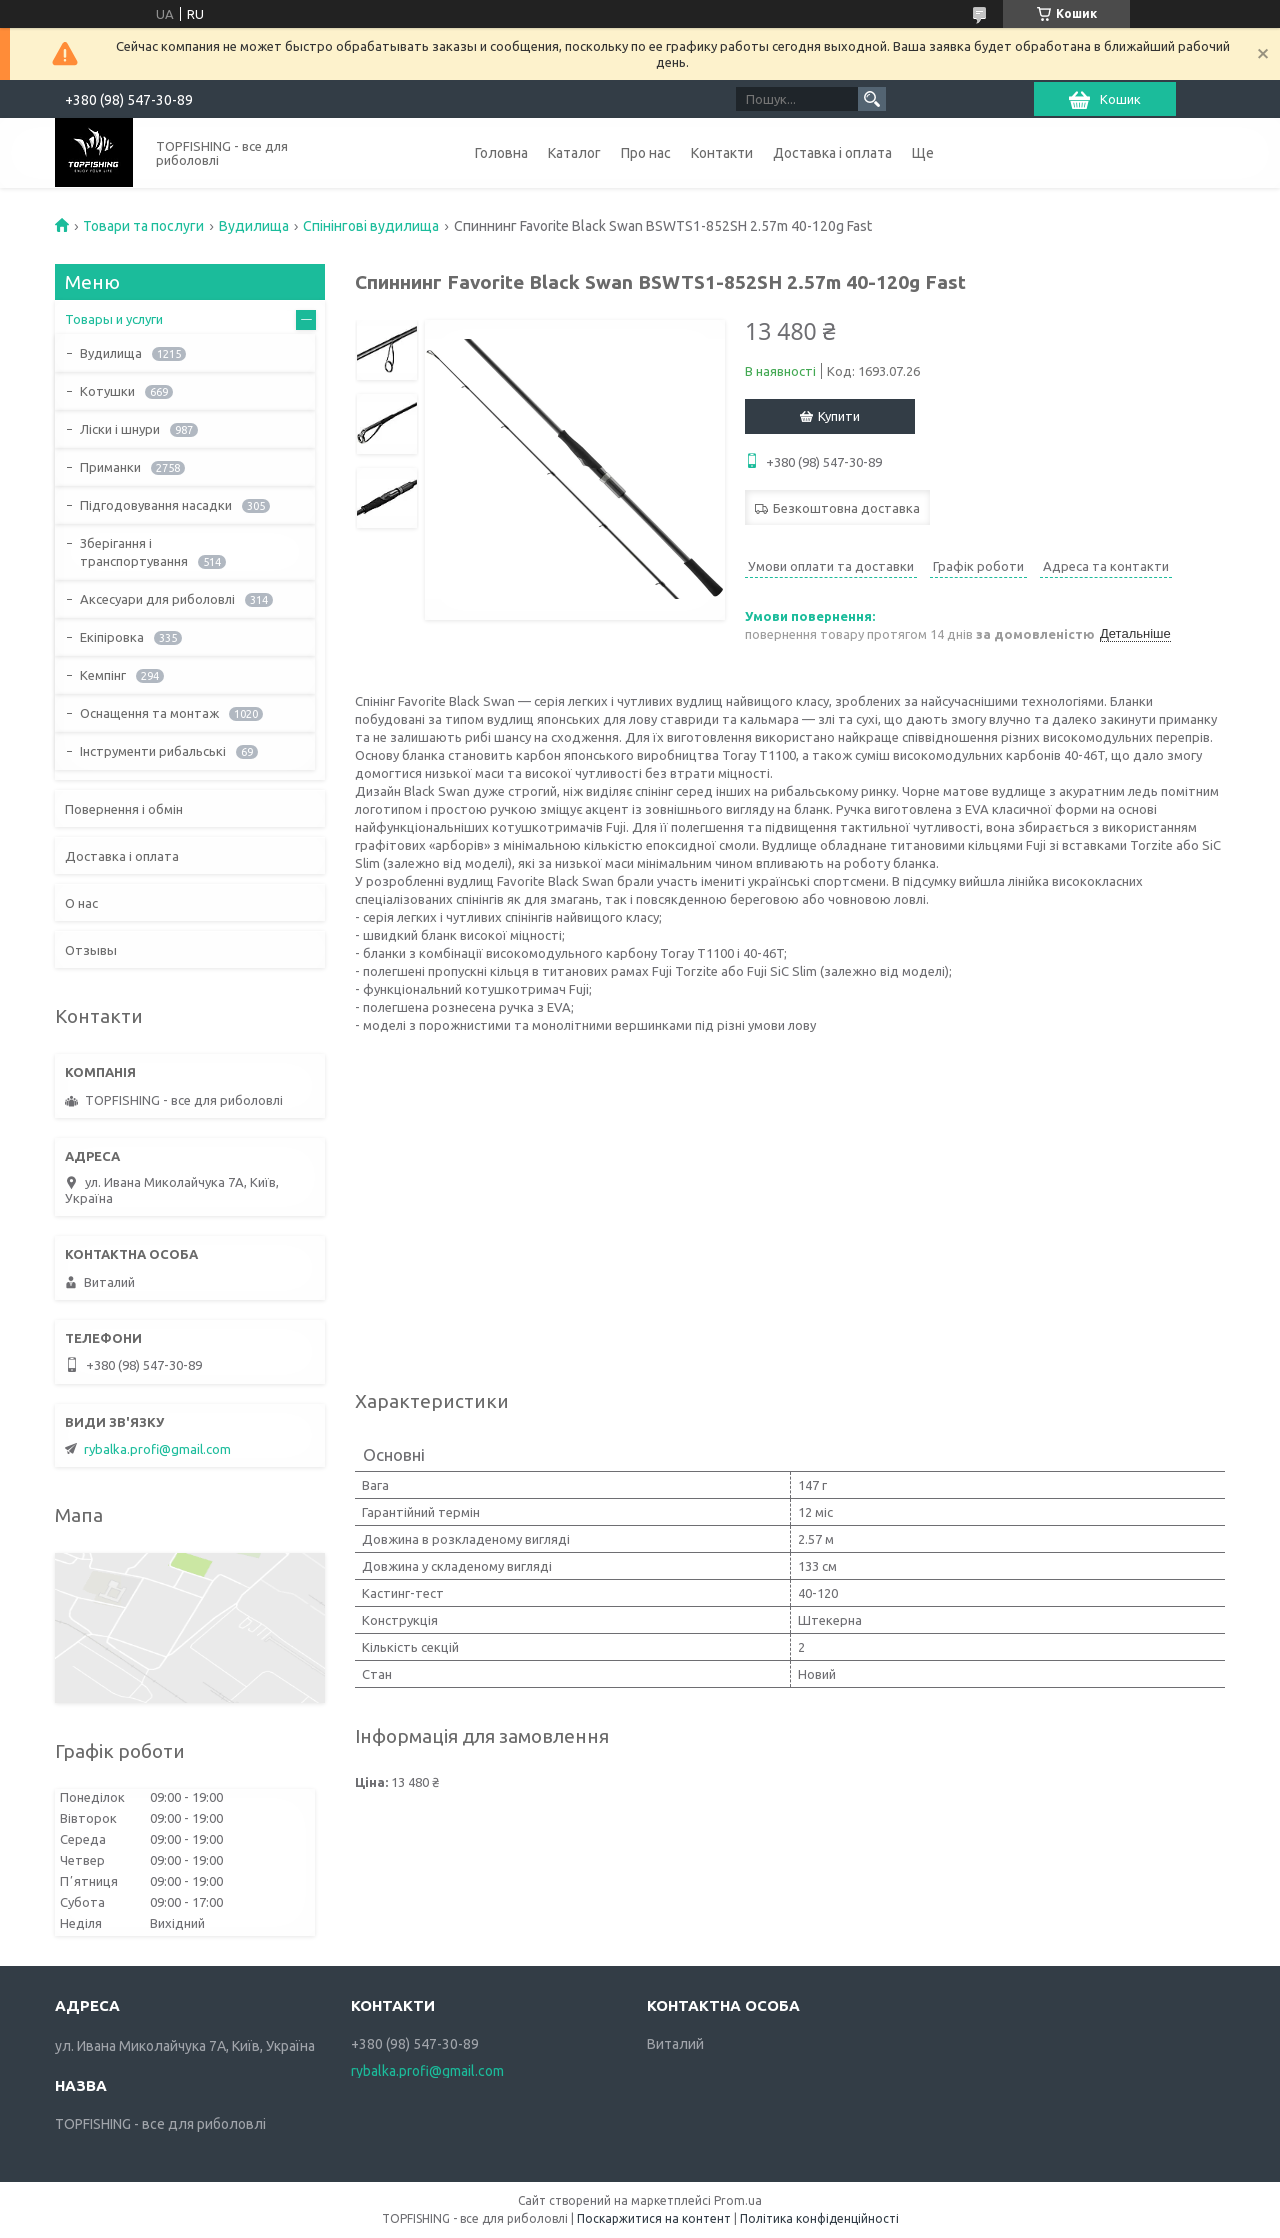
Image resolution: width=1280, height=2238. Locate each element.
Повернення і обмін (124, 809)
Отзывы (91, 950)
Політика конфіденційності (819, 2218)
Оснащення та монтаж (149, 713)
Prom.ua (738, 2200)
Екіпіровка (112, 637)
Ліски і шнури (120, 429)
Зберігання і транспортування (134, 552)
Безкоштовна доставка (846, 508)
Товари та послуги (143, 226)
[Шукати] (872, 99)
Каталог (574, 153)
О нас (81, 903)
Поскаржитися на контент (654, 2218)
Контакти (722, 153)
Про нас (646, 153)
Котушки (107, 391)
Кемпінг (103, 675)
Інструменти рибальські (153, 751)
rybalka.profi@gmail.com (157, 1449)
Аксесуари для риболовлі (157, 599)
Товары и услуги (114, 319)
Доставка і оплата (832, 153)
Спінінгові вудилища (371, 226)
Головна (501, 153)
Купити (839, 416)
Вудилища (254, 226)
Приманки (110, 467)
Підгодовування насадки (156, 505)
